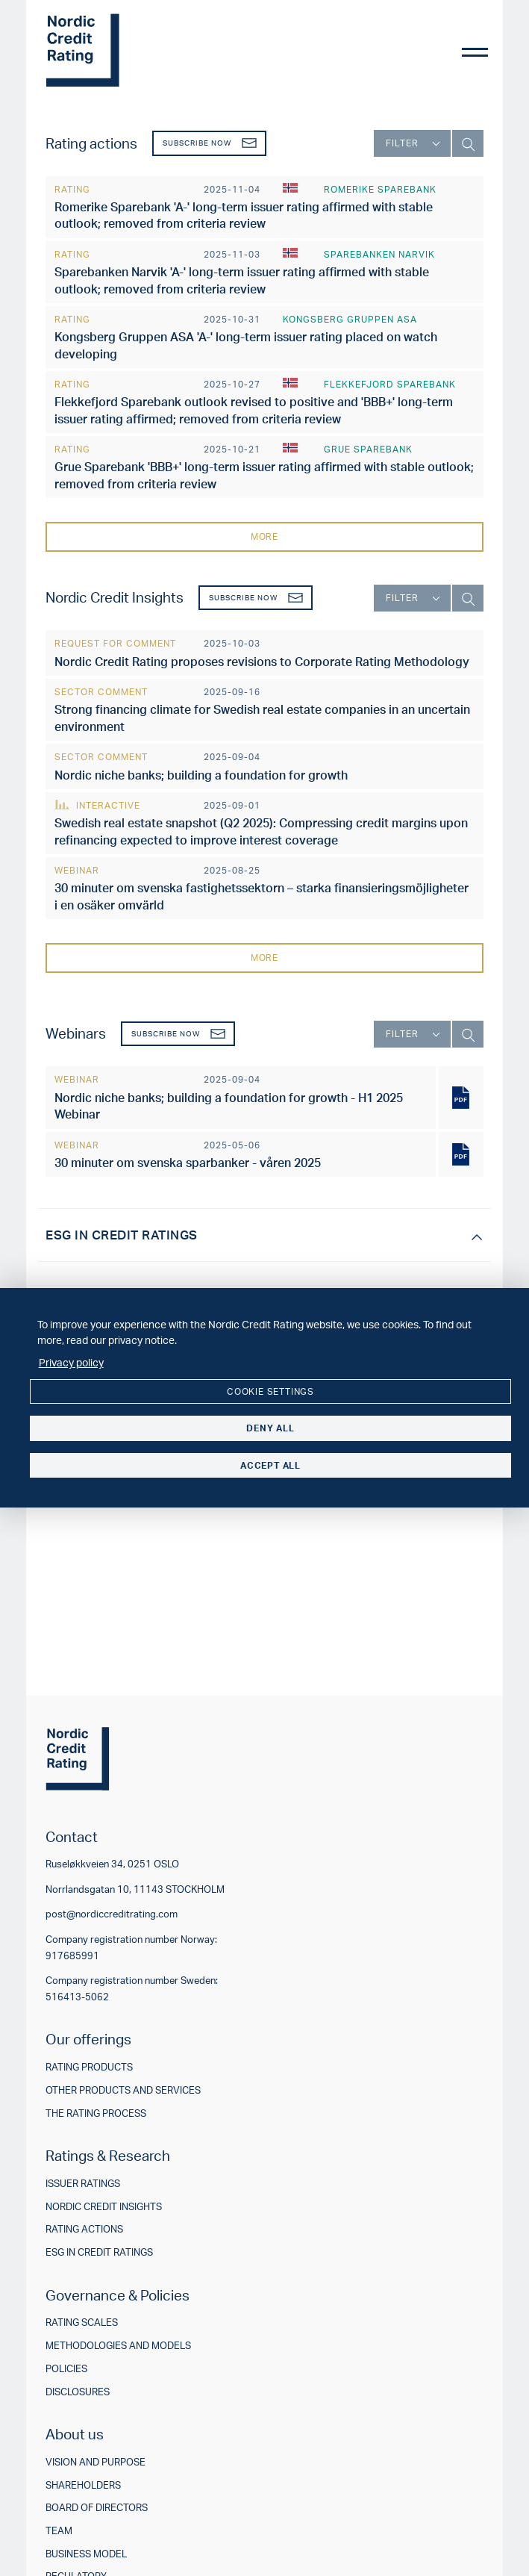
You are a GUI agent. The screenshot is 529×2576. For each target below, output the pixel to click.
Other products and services (123, 2090)
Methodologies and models (118, 2345)
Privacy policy (71, 1362)
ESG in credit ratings (99, 2252)
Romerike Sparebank (380, 189)
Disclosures (78, 2392)
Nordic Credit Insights (104, 2206)
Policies (66, 2368)
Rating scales (82, 2322)
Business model (86, 2554)
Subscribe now (210, 143)
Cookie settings (270, 1391)
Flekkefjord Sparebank (390, 384)
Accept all (270, 1465)
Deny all (270, 1428)
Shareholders (83, 2485)
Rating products (89, 2067)
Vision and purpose (95, 2462)
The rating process (96, 2113)
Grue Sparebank (368, 449)
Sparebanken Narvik (379, 254)
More (264, 536)
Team (59, 2530)
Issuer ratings (83, 2183)
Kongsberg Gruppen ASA (350, 319)
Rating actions (84, 2229)
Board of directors (97, 2507)
